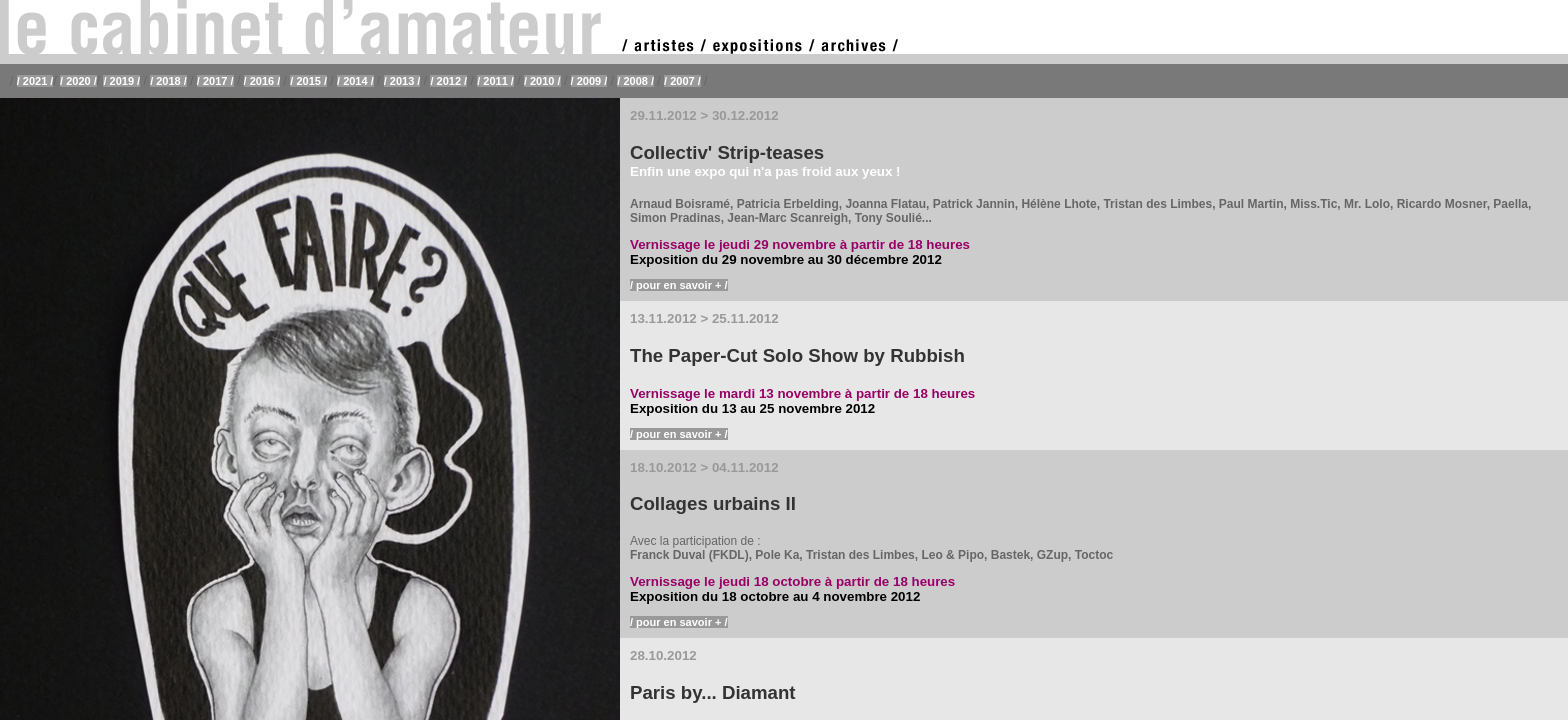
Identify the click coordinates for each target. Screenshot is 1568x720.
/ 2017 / (215, 81)
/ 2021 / (35, 81)
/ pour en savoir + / (679, 285)
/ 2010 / (542, 81)
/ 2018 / (168, 81)
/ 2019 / (121, 81)
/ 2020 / (78, 81)
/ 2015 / (308, 81)
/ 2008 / (635, 81)
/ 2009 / (589, 81)
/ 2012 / (448, 81)
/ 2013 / (402, 81)
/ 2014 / (355, 81)
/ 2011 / (495, 81)
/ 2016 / (262, 81)
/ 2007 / (682, 81)
